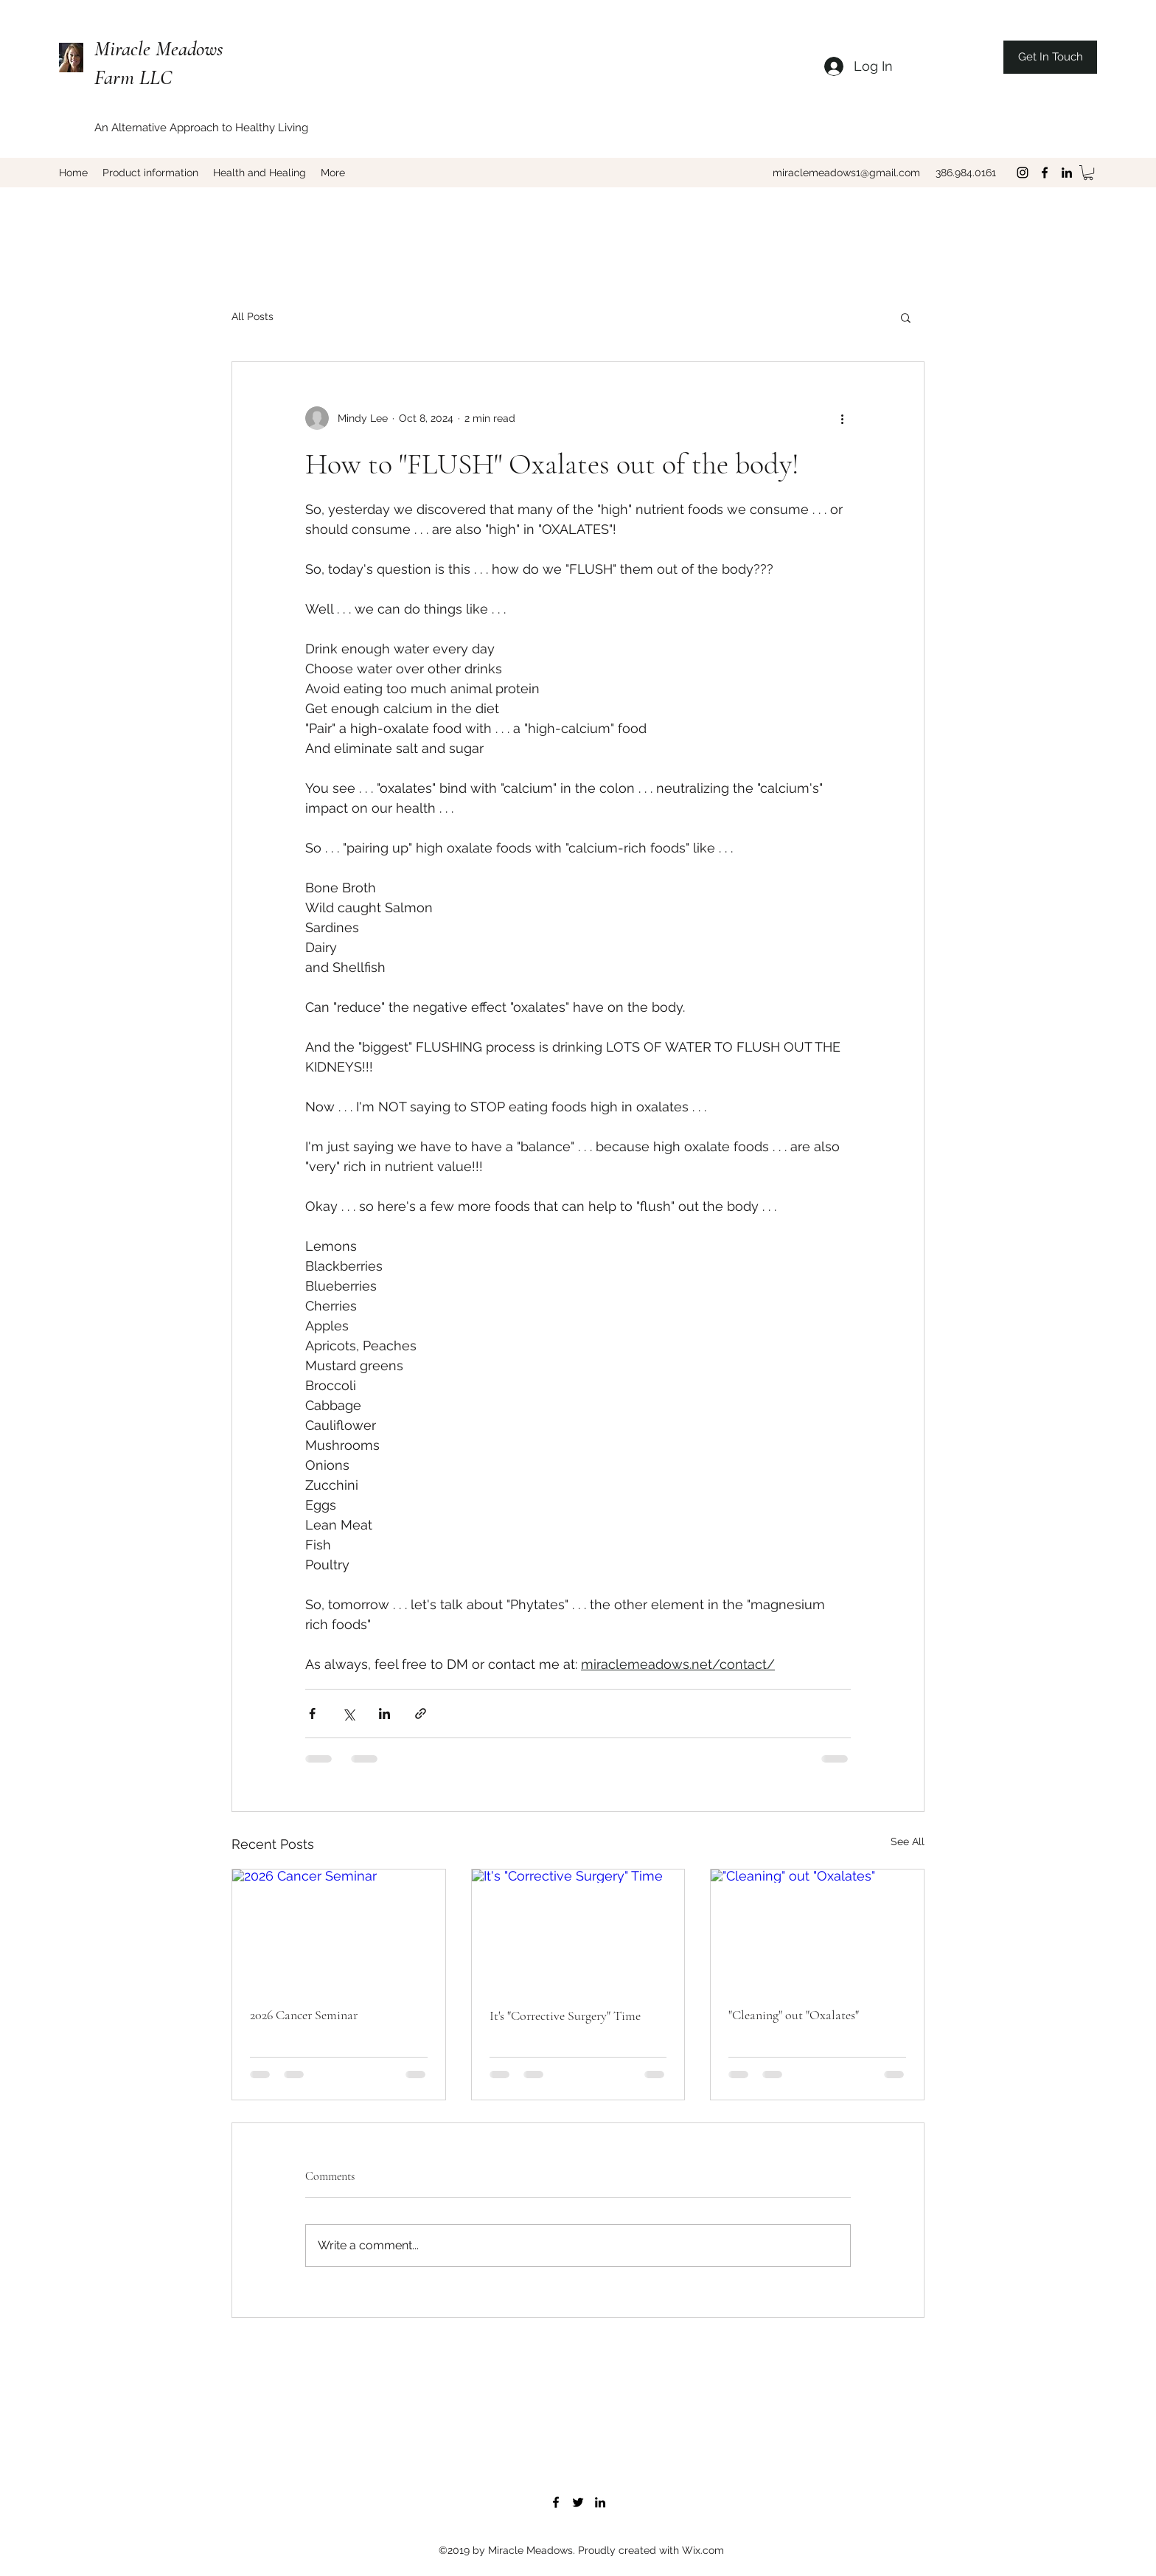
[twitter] (578, 2502)
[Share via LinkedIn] (384, 1714)
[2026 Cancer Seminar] (338, 1929)
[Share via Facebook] (312, 1714)
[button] (1088, 172)
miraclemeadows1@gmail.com (846, 172)
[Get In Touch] (1050, 57)
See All (908, 1841)
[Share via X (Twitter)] (348, 1714)
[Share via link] (421, 1714)
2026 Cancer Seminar (304, 2015)
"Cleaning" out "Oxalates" (793, 2015)
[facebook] (1044, 172)
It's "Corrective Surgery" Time (565, 2015)
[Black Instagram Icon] (1022, 172)
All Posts (252, 316)
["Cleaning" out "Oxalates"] (817, 1929)
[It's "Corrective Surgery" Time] (578, 1929)
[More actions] (842, 418)
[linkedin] (1066, 172)
